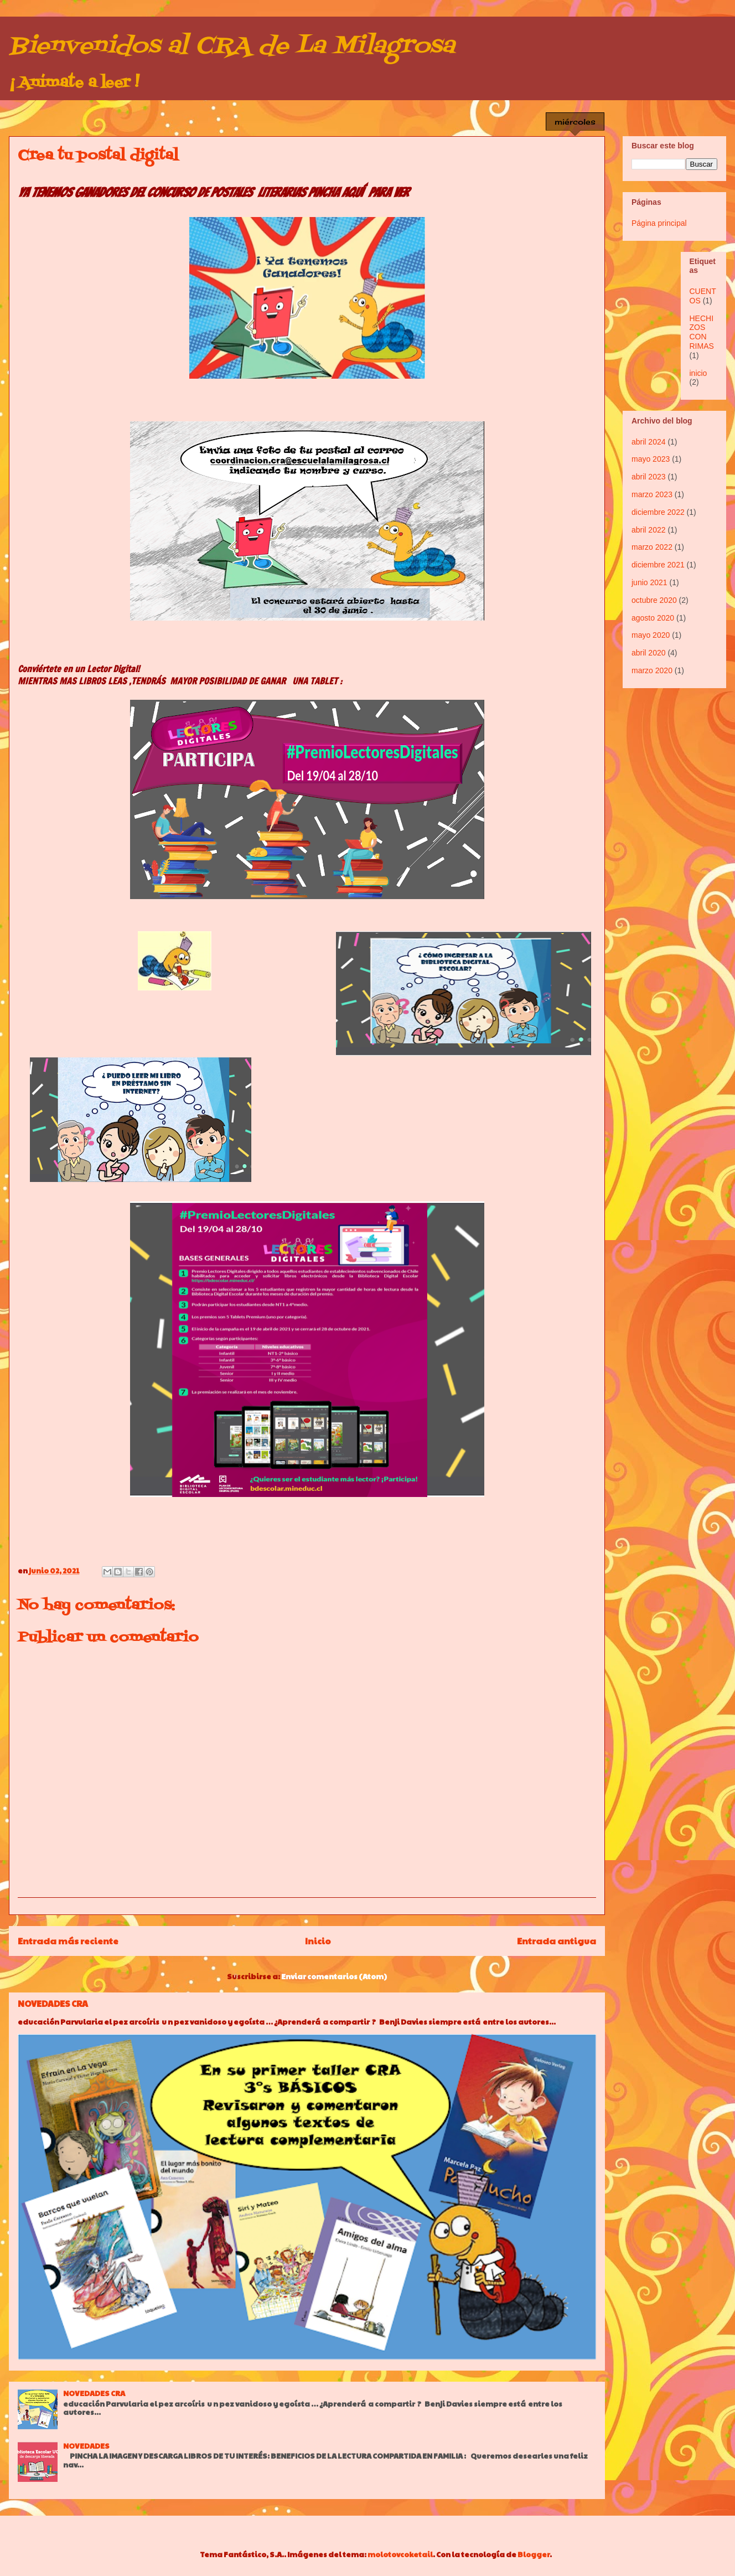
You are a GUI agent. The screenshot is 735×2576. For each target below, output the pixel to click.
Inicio (318, 1941)
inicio (698, 373)
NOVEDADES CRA (53, 2003)
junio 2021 (649, 582)
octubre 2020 (654, 600)
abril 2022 (649, 529)
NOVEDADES (86, 2446)
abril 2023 (649, 476)
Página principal (659, 223)
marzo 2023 (652, 494)
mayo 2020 (651, 635)
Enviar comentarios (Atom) (334, 1976)
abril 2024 (649, 441)
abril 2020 (649, 652)
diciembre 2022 (658, 512)
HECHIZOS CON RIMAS (702, 332)
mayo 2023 (651, 459)
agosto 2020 (653, 617)
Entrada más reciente (68, 1941)
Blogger (533, 2554)
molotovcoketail (400, 2554)
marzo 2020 (652, 670)
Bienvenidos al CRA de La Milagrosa (232, 46)
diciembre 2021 (658, 564)
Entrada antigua (556, 1941)
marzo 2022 (652, 547)
